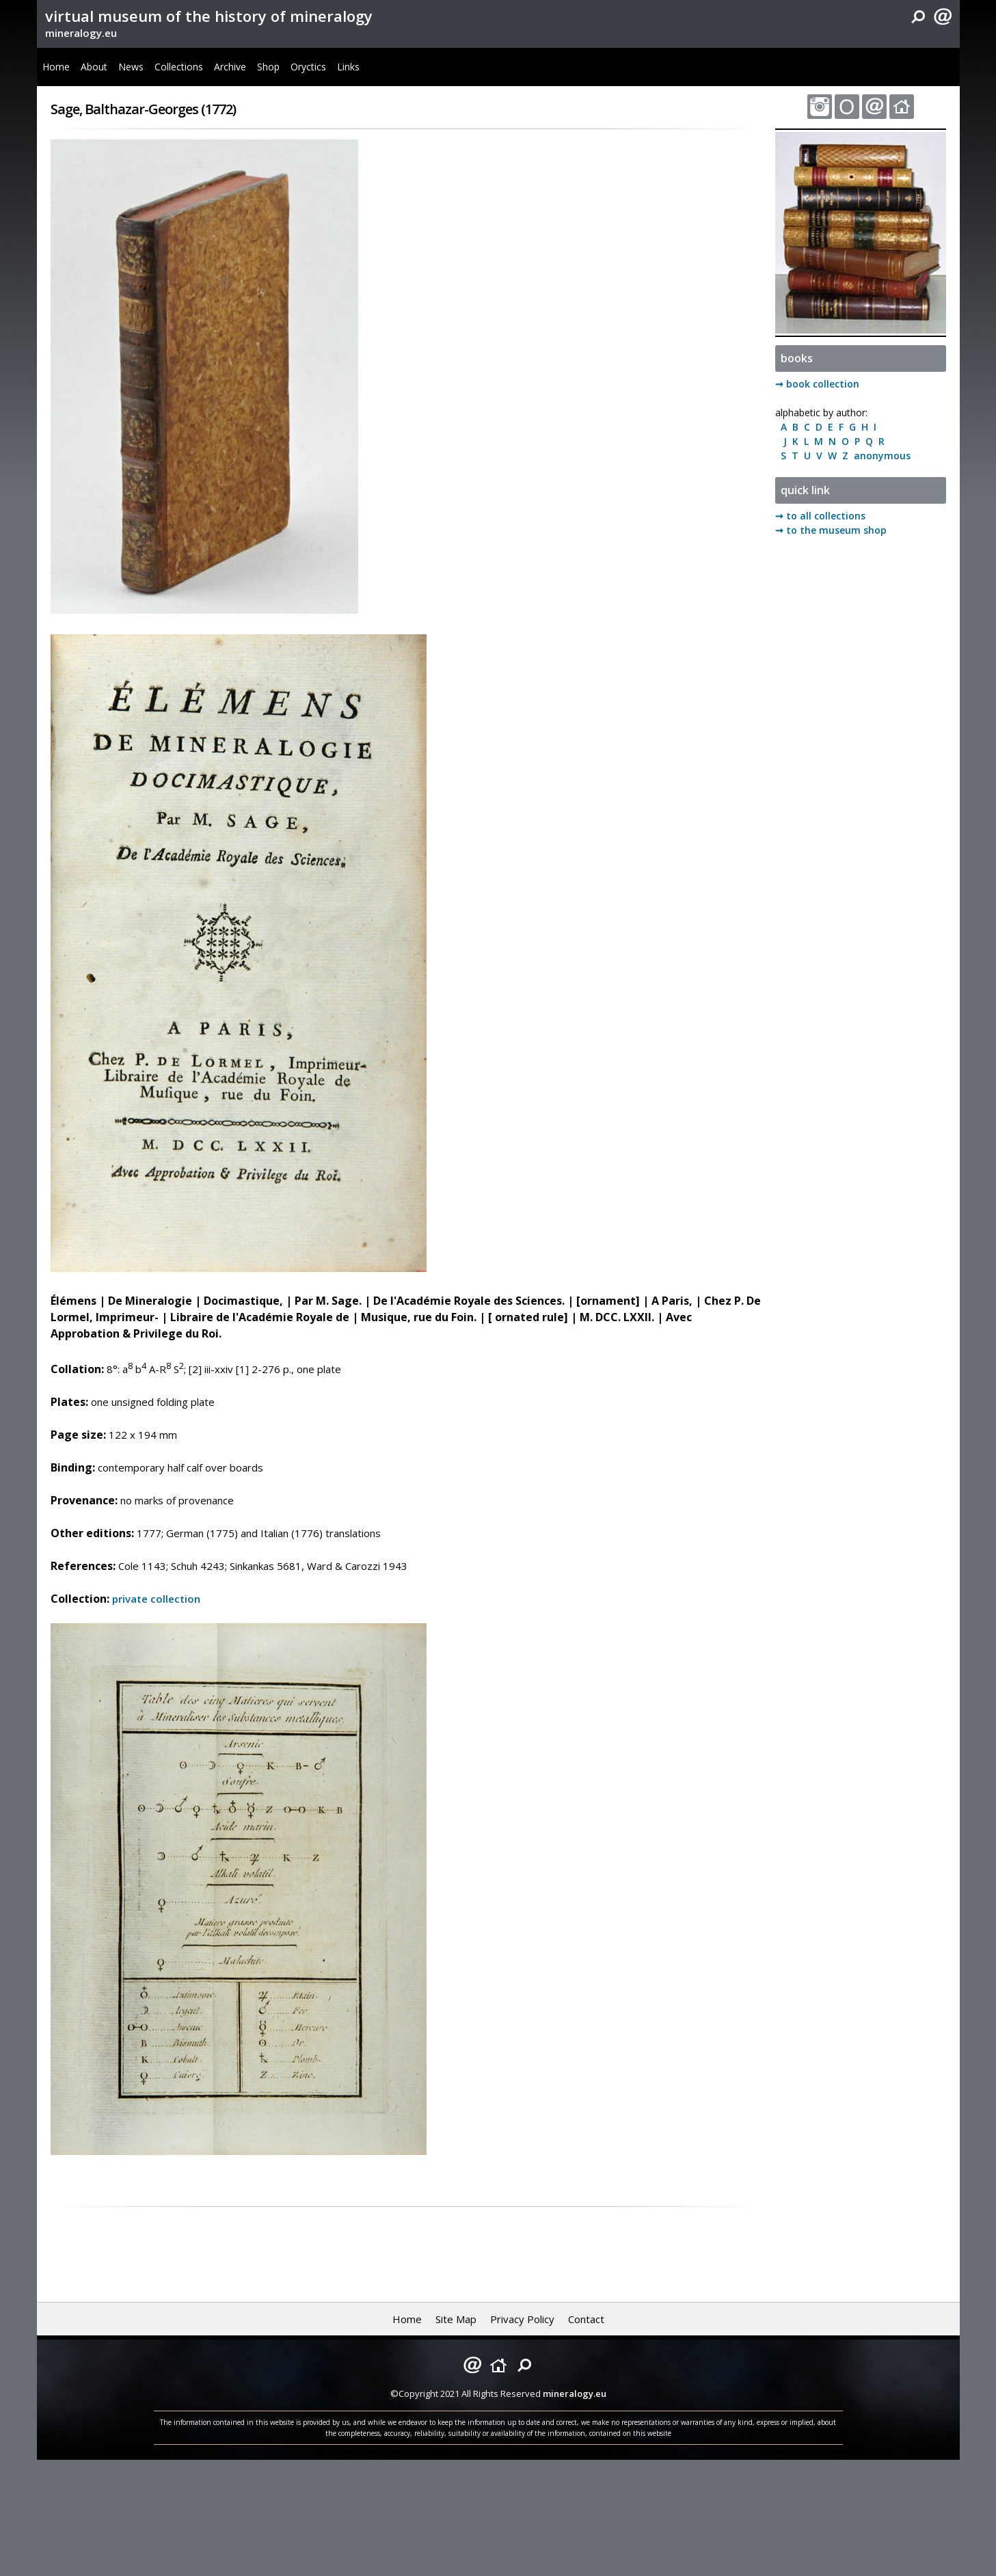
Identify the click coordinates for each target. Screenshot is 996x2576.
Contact (586, 2319)
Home (56, 66)
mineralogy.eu (81, 33)
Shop (268, 66)
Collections (178, 66)
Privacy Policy (522, 2319)
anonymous (879, 455)
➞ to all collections (820, 515)
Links (348, 66)
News (131, 66)
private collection (156, 1598)
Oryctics (308, 66)
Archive (230, 66)
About (94, 66)
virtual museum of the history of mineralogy (209, 15)
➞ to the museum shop (831, 530)
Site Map (455, 2319)
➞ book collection (817, 383)
